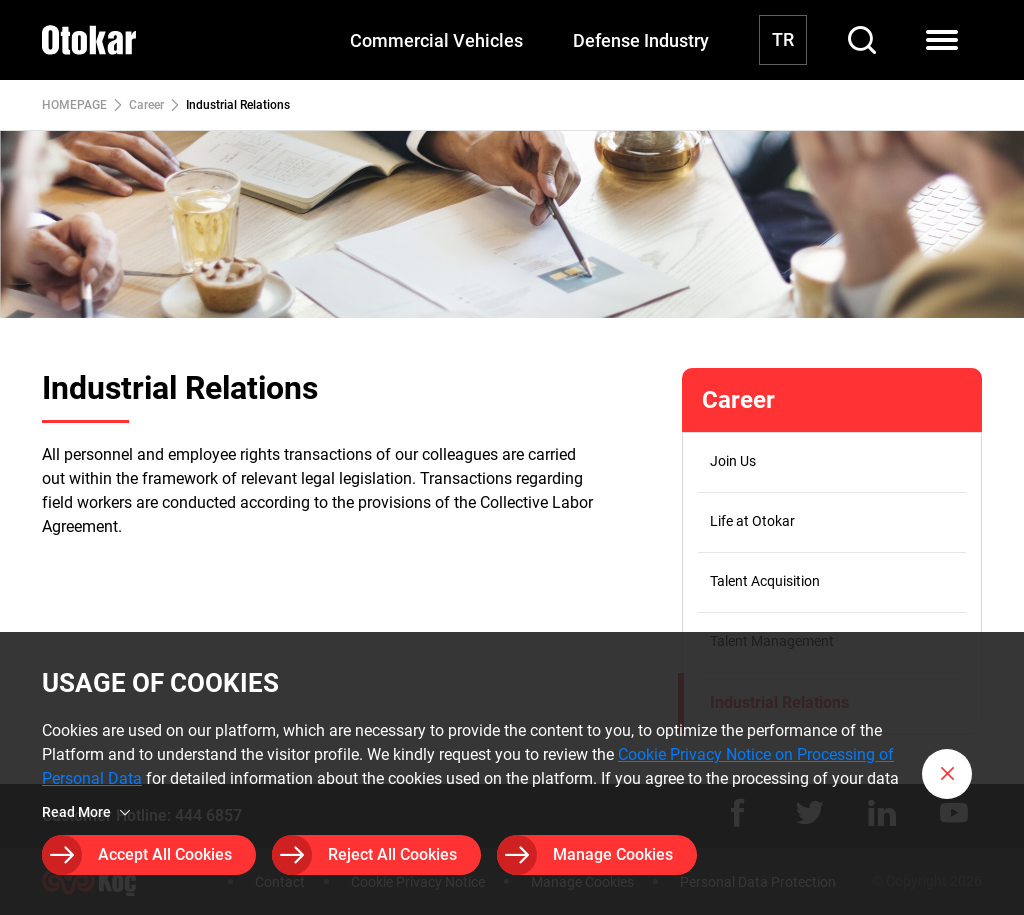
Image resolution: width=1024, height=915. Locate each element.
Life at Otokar (752, 521)
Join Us (733, 461)
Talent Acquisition (765, 581)
